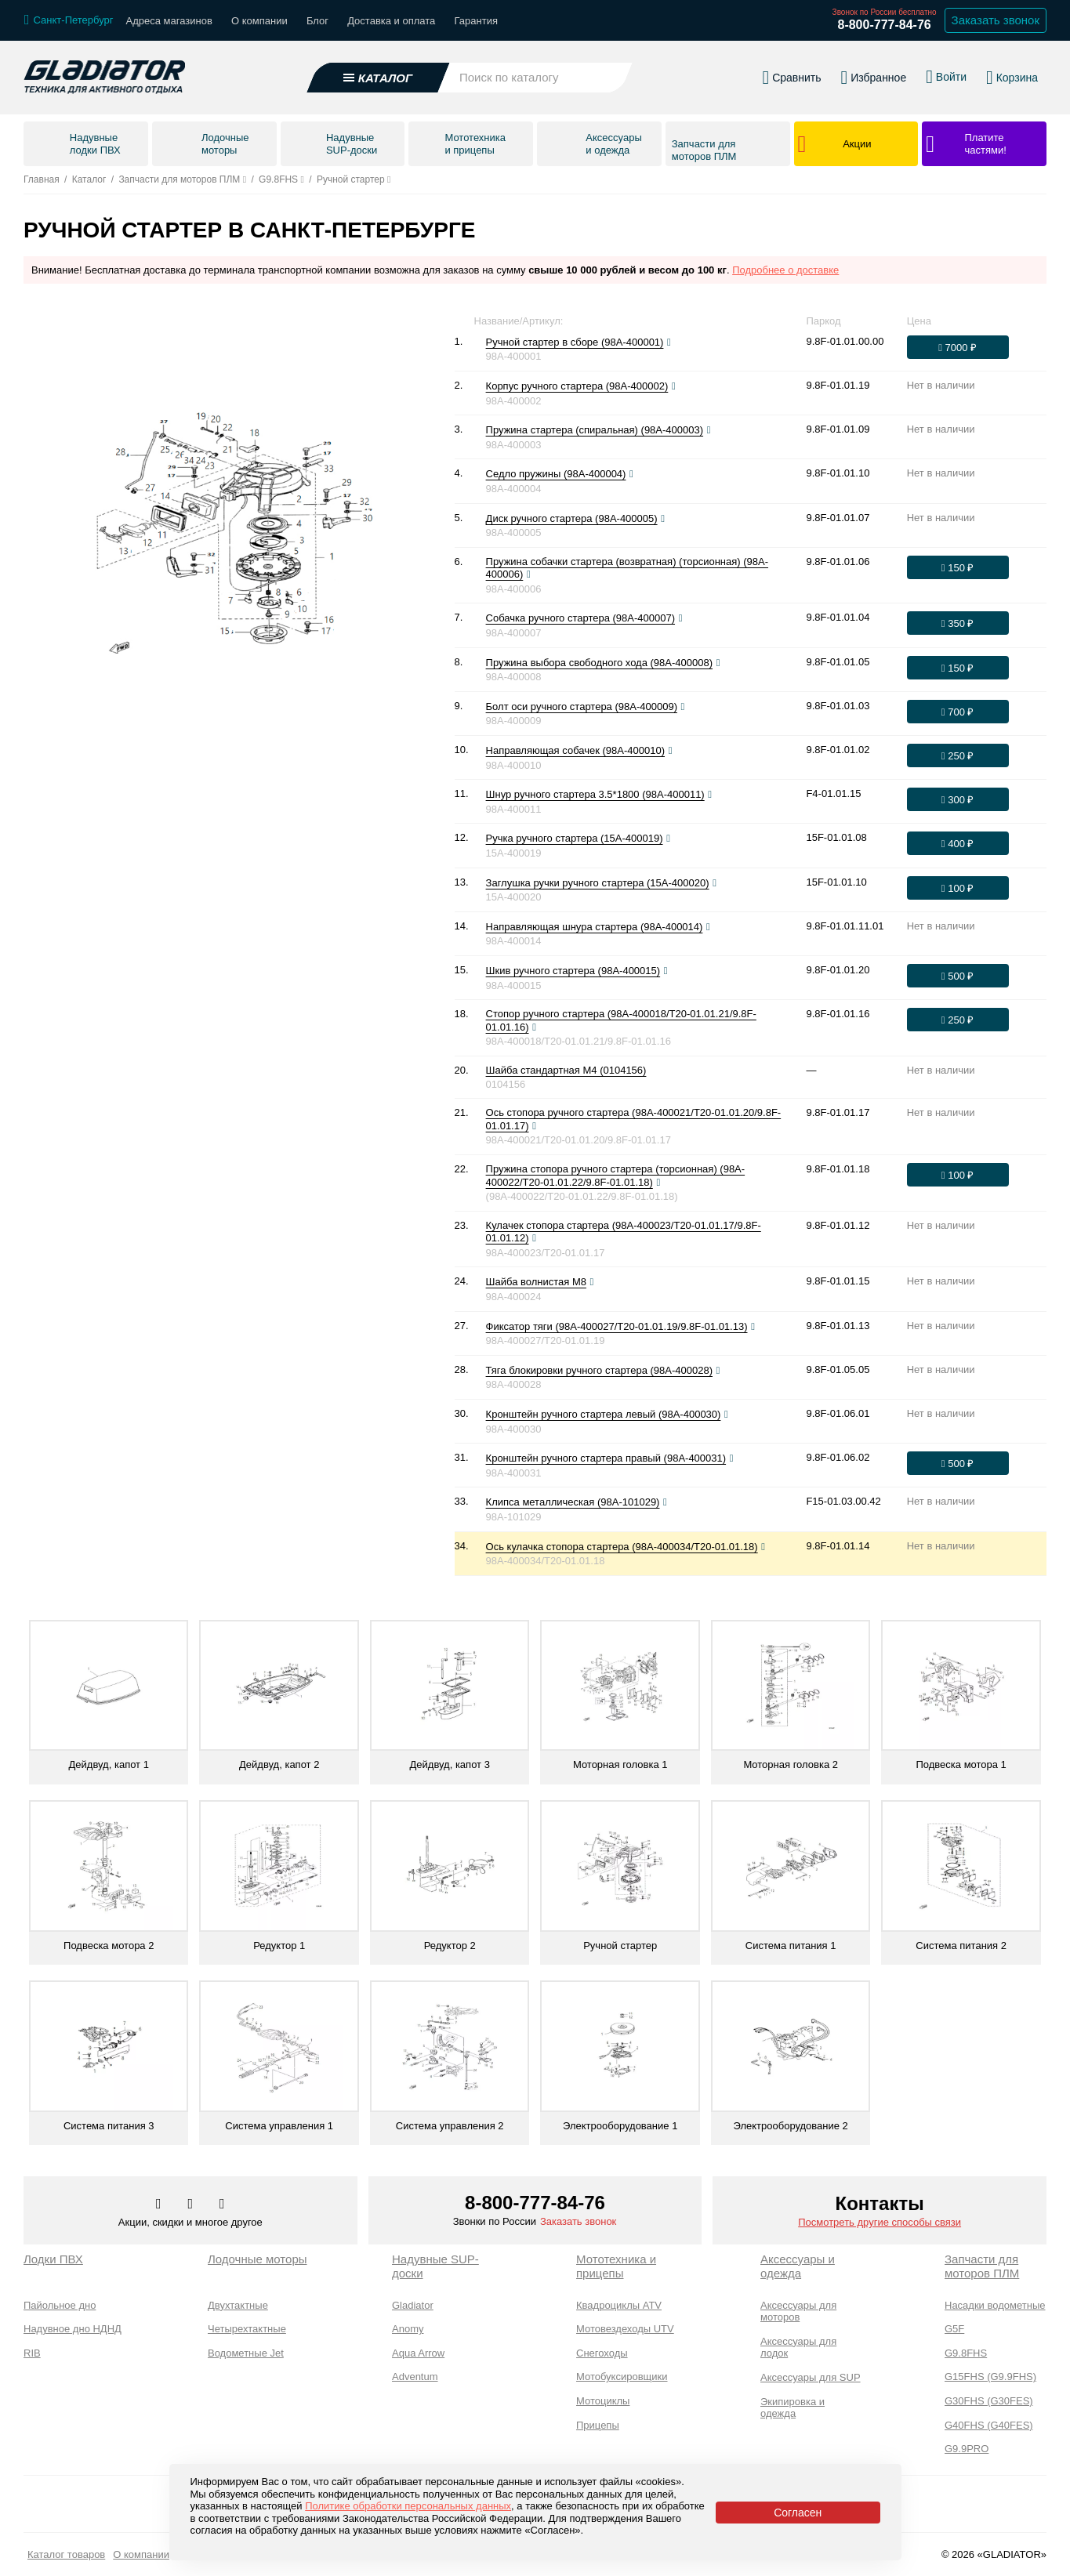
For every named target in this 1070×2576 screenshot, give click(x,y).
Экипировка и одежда (792, 2408)
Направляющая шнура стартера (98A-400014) (594, 927)
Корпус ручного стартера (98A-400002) (577, 386)
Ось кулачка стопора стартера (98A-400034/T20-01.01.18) (622, 1546)
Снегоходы (602, 2353)
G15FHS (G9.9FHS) (990, 2376)
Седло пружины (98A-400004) (556, 474)
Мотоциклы (602, 2401)
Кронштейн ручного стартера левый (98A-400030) (603, 1414)
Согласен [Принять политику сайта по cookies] (798, 2512)
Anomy (407, 2329)
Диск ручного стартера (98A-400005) (572, 518)
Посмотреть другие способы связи (879, 2222)
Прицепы (597, 2425)
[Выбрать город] (69, 20)
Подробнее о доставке (785, 270)
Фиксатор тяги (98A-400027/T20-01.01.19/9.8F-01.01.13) (617, 1326)
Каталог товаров (66, 2554)
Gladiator (412, 2305)
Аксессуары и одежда (797, 2266)
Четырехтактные (247, 2329)
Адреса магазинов (169, 21)
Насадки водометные (995, 2305)
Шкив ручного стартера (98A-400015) (573, 970)
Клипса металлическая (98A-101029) (573, 1502)
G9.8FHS (966, 2353)
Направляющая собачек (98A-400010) (575, 750)
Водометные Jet (246, 2353)
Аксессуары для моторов (798, 2311)
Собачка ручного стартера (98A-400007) (580, 618)
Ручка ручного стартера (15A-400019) (574, 838)
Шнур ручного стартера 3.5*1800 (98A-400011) (595, 794)
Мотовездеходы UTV (625, 2329)
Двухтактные (238, 2305)
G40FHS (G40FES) (989, 2425)
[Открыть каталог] (377, 70)
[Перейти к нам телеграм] (192, 2204)
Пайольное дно (60, 2305)
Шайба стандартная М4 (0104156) (566, 1070)
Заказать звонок (578, 2221)
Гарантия (476, 21)
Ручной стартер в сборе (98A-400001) (575, 342)
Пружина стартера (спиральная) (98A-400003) (594, 430)
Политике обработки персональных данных (408, 2506)
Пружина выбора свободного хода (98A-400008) (599, 662)
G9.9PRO (966, 2449)
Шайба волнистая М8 (536, 1282)
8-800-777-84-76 (883, 24)
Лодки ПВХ (53, 2259)
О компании (259, 21)
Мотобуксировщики (622, 2376)
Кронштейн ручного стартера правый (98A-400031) (606, 1458)
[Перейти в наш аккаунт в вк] (160, 2204)
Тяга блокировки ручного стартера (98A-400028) (599, 1370)
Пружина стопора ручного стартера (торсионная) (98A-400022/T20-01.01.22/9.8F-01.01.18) (615, 1175)
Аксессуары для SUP (810, 2377)
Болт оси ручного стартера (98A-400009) (581, 706)
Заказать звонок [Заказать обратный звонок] (995, 20)
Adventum (415, 2376)
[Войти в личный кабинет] (946, 69)
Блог (317, 21)
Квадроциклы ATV (619, 2305)
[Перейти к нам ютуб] (222, 2204)
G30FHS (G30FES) (989, 2401)
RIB (32, 2353)
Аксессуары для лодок (798, 2347)
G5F (954, 2329)
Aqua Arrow (418, 2353)
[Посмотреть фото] (669, 342)
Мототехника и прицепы (616, 2266)
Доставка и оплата (391, 21)
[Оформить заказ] (958, 347)
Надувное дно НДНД (73, 2329)
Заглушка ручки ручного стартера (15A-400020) (597, 883)
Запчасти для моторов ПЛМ (982, 2266)
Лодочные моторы (257, 2259)
